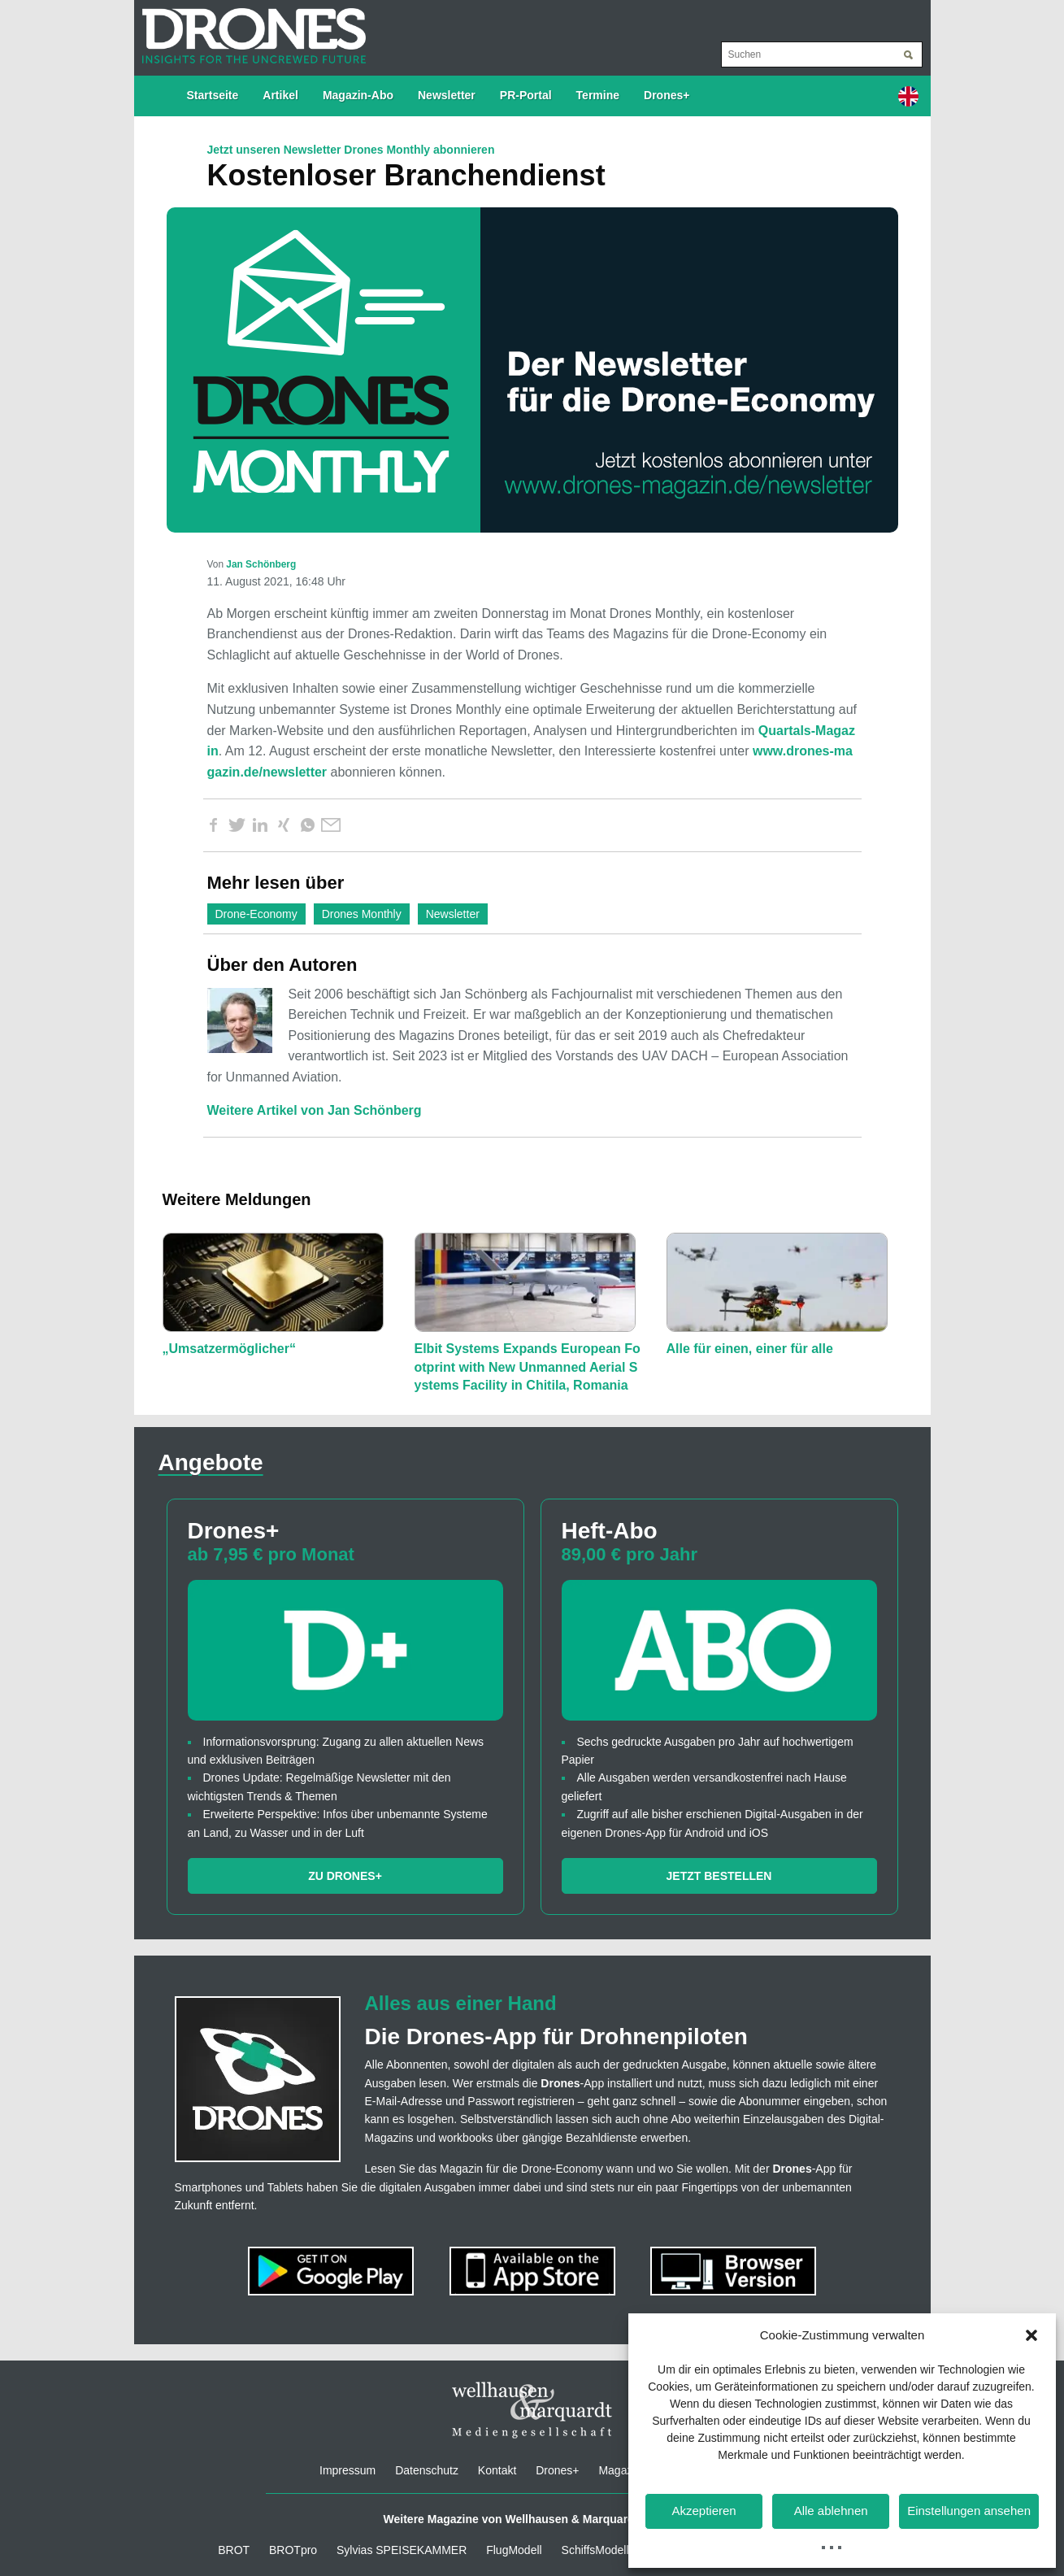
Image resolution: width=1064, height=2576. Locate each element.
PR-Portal (526, 95)
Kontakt (497, 2470)
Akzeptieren (703, 2510)
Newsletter (447, 95)
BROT (234, 2549)
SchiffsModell (595, 2549)
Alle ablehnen (831, 2510)
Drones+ (666, 95)
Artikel (280, 95)
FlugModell (513, 2549)
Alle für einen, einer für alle (750, 1348)
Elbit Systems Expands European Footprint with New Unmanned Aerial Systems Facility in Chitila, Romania (528, 1367)
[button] (1031, 2335)
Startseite (213, 95)
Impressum (347, 2470)
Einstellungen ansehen (969, 2510)
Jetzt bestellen (719, 1875)
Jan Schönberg (261, 564)
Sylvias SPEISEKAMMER (402, 2549)
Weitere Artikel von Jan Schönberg (314, 1110)
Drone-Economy (256, 913)
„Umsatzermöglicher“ (230, 1348)
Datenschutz (426, 2470)
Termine (597, 95)
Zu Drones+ (345, 1875)
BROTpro (293, 2549)
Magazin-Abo (358, 95)
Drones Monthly (362, 913)
